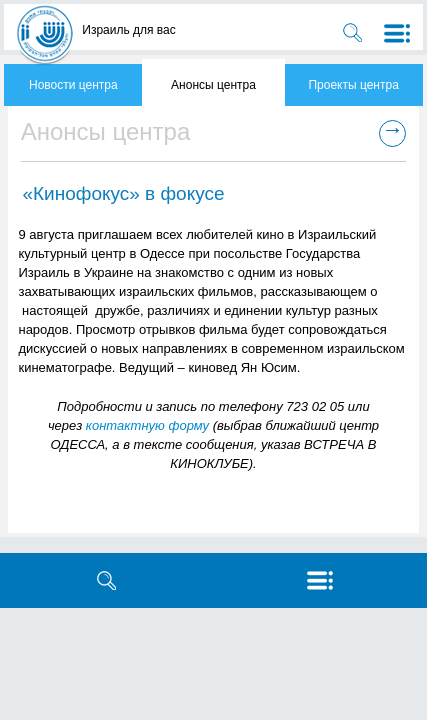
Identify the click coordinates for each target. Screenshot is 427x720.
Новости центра (73, 85)
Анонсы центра (213, 85)
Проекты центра (353, 85)
